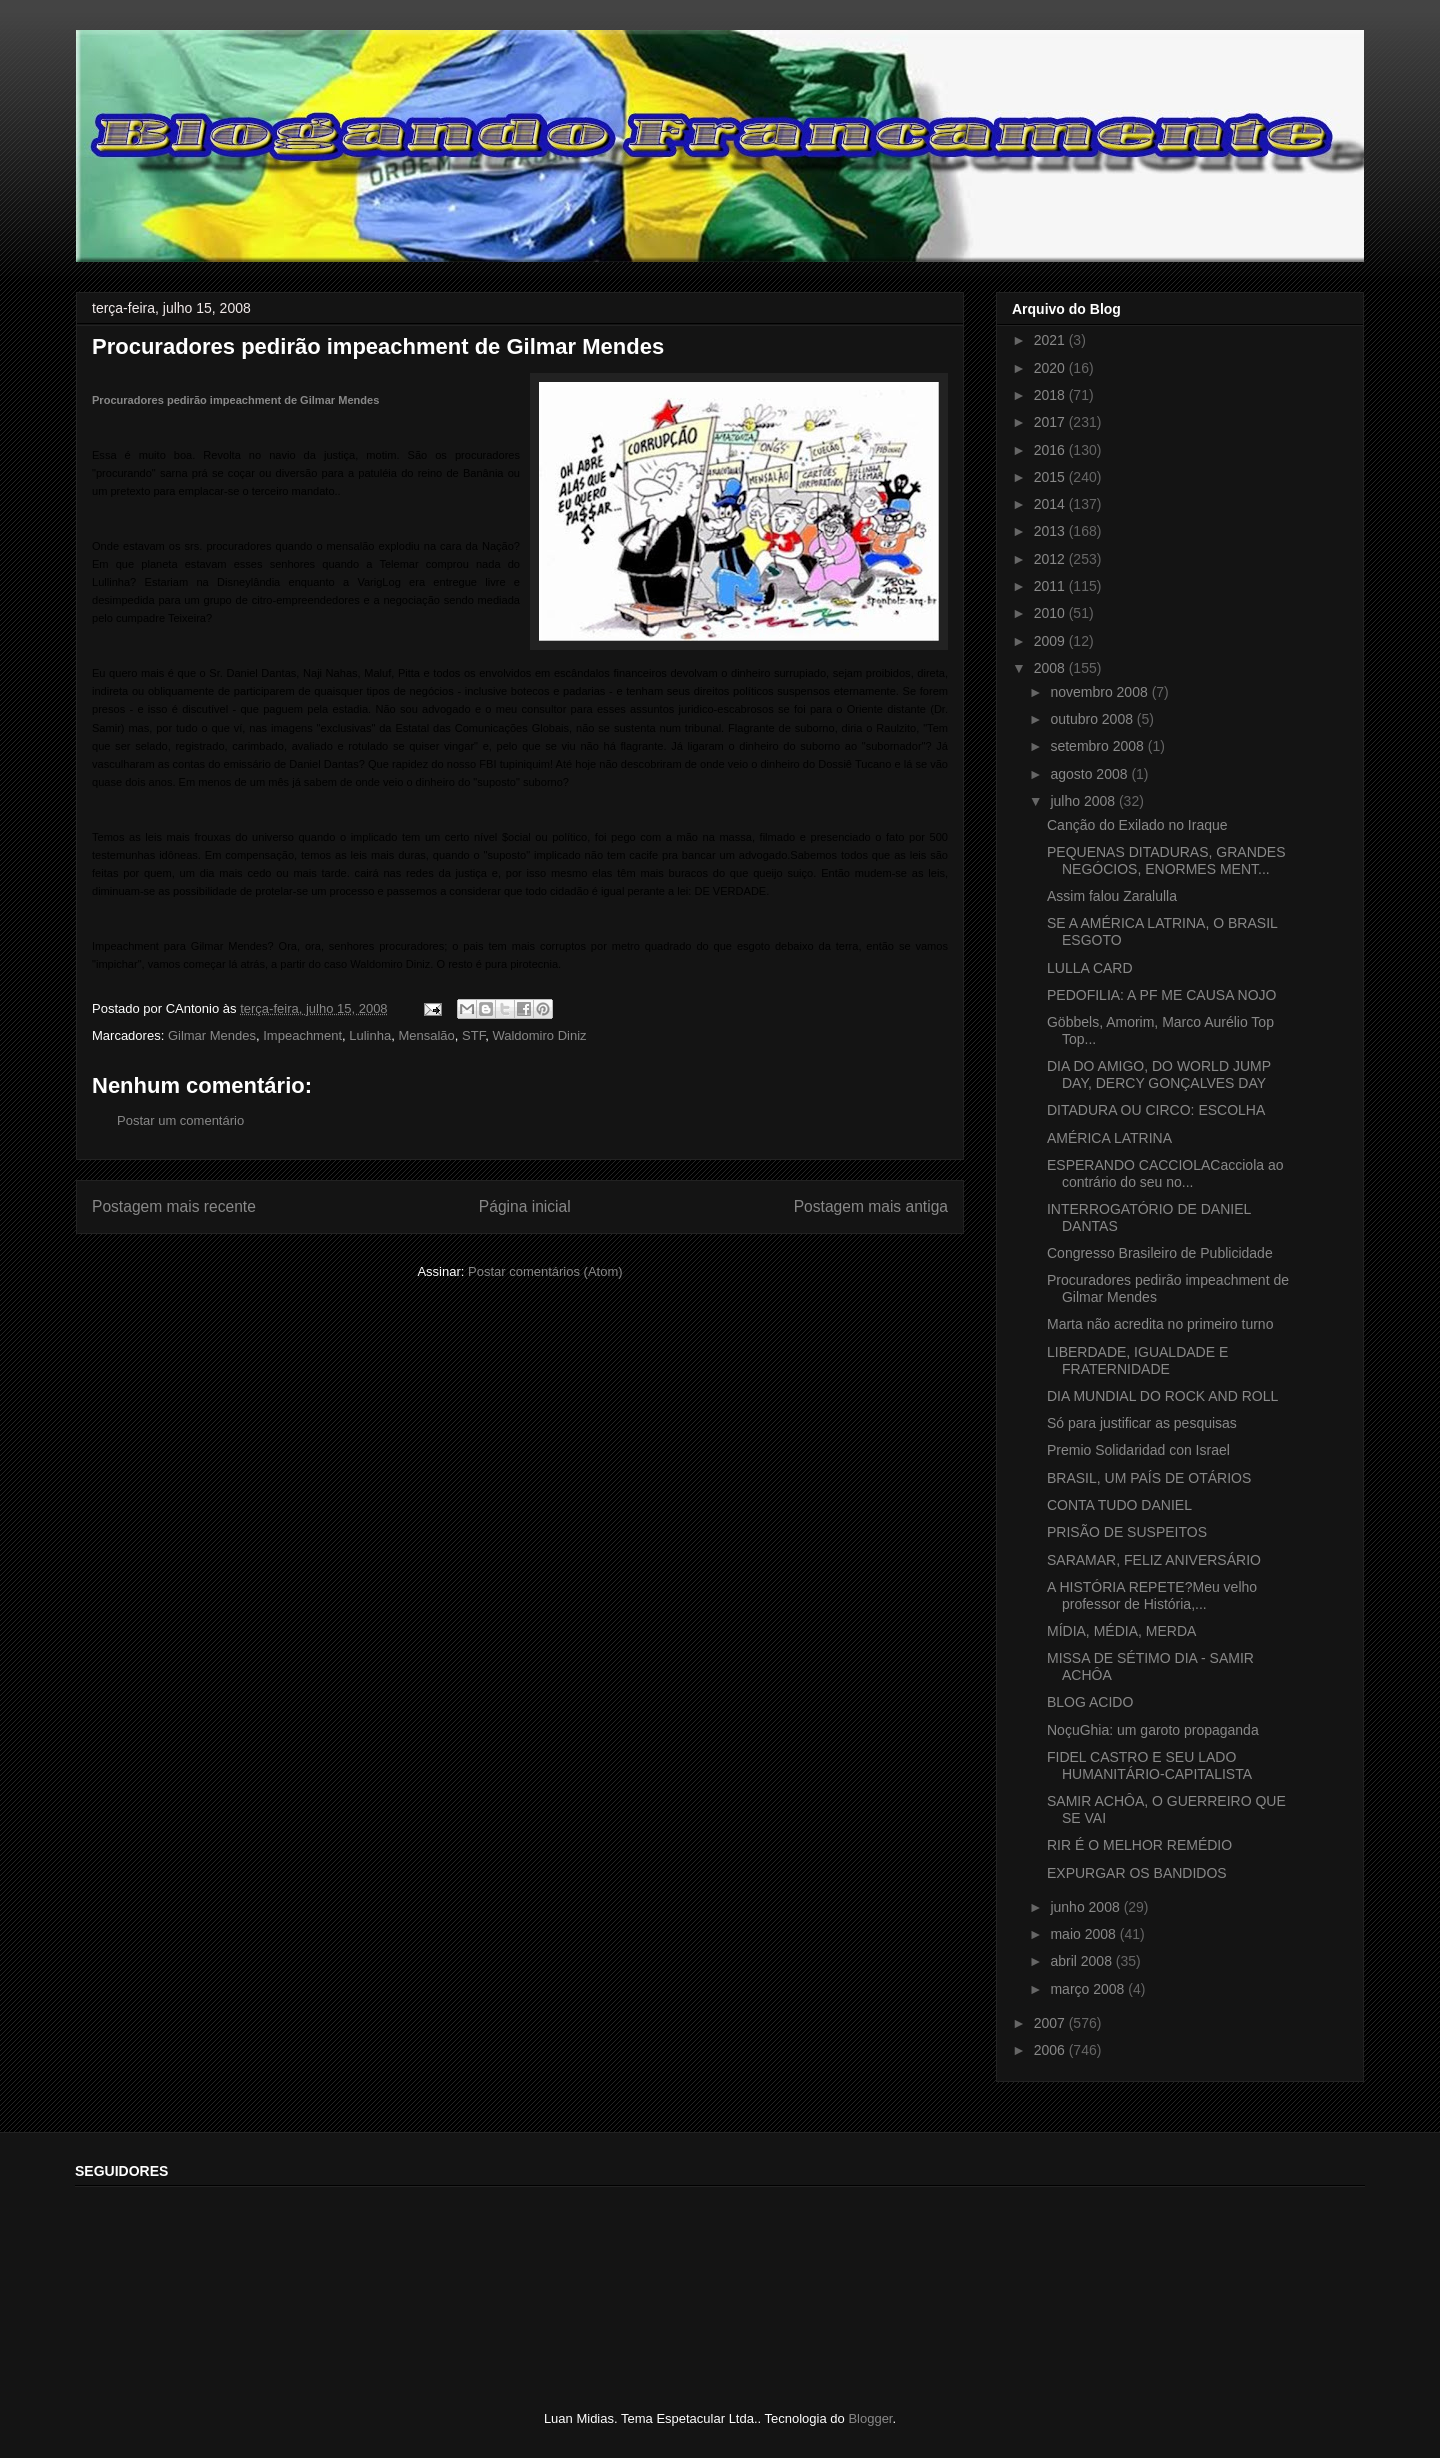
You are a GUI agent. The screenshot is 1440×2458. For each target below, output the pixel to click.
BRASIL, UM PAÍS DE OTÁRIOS (1149, 1478)
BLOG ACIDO (1090, 1702)
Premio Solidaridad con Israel (1138, 1450)
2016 (1051, 450)
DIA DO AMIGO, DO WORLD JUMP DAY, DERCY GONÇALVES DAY (1159, 1074)
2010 (1051, 613)
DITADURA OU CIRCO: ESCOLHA (1156, 1110)
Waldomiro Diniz (539, 1035)
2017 (1051, 422)
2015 (1051, 477)
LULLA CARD (1090, 968)
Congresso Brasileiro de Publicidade (1160, 1253)
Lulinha (370, 1035)
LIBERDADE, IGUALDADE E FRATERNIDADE (1137, 1360)
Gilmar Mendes (212, 1035)
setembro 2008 (1098, 746)
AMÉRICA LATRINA (1109, 1138)
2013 (1051, 531)
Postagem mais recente (174, 1206)
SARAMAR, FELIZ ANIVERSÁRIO (1154, 1560)
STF (473, 1035)
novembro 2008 (1100, 692)
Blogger (870, 2418)
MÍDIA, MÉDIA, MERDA (1121, 1631)
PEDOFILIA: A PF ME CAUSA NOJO (1162, 995)
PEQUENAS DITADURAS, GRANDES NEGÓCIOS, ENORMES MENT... (1166, 860)
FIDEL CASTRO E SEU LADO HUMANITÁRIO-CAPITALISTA (1149, 1765)
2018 (1051, 395)
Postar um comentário (180, 1120)
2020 (1051, 368)
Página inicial (525, 1206)
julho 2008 (1084, 801)
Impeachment (302, 1035)
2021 (1051, 340)
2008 (1051, 668)
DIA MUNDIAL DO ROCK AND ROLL (1162, 1396)
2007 (1051, 2023)
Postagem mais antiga (871, 1206)
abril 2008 (1082, 1961)
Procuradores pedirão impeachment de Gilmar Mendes (235, 400)
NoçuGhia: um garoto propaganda (1153, 1730)
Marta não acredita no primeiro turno (1160, 1324)
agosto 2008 (1090, 774)
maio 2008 (1084, 1934)
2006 (1051, 2050)
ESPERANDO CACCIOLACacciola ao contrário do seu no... (1165, 1173)
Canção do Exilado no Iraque (1137, 825)
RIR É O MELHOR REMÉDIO (1139, 1845)
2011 (1051, 586)
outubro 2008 (1093, 719)
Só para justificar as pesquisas (1142, 1423)
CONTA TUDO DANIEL (1119, 1505)
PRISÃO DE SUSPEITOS (1127, 1532)
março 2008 (1089, 1989)
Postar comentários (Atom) (545, 1271)
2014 (1051, 504)
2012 (1051, 559)
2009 (1051, 641)
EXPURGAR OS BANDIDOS (1137, 1873)
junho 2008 (1086, 1907)
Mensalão (426, 1035)
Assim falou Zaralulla (1112, 896)
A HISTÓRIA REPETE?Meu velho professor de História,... (1152, 1595)
